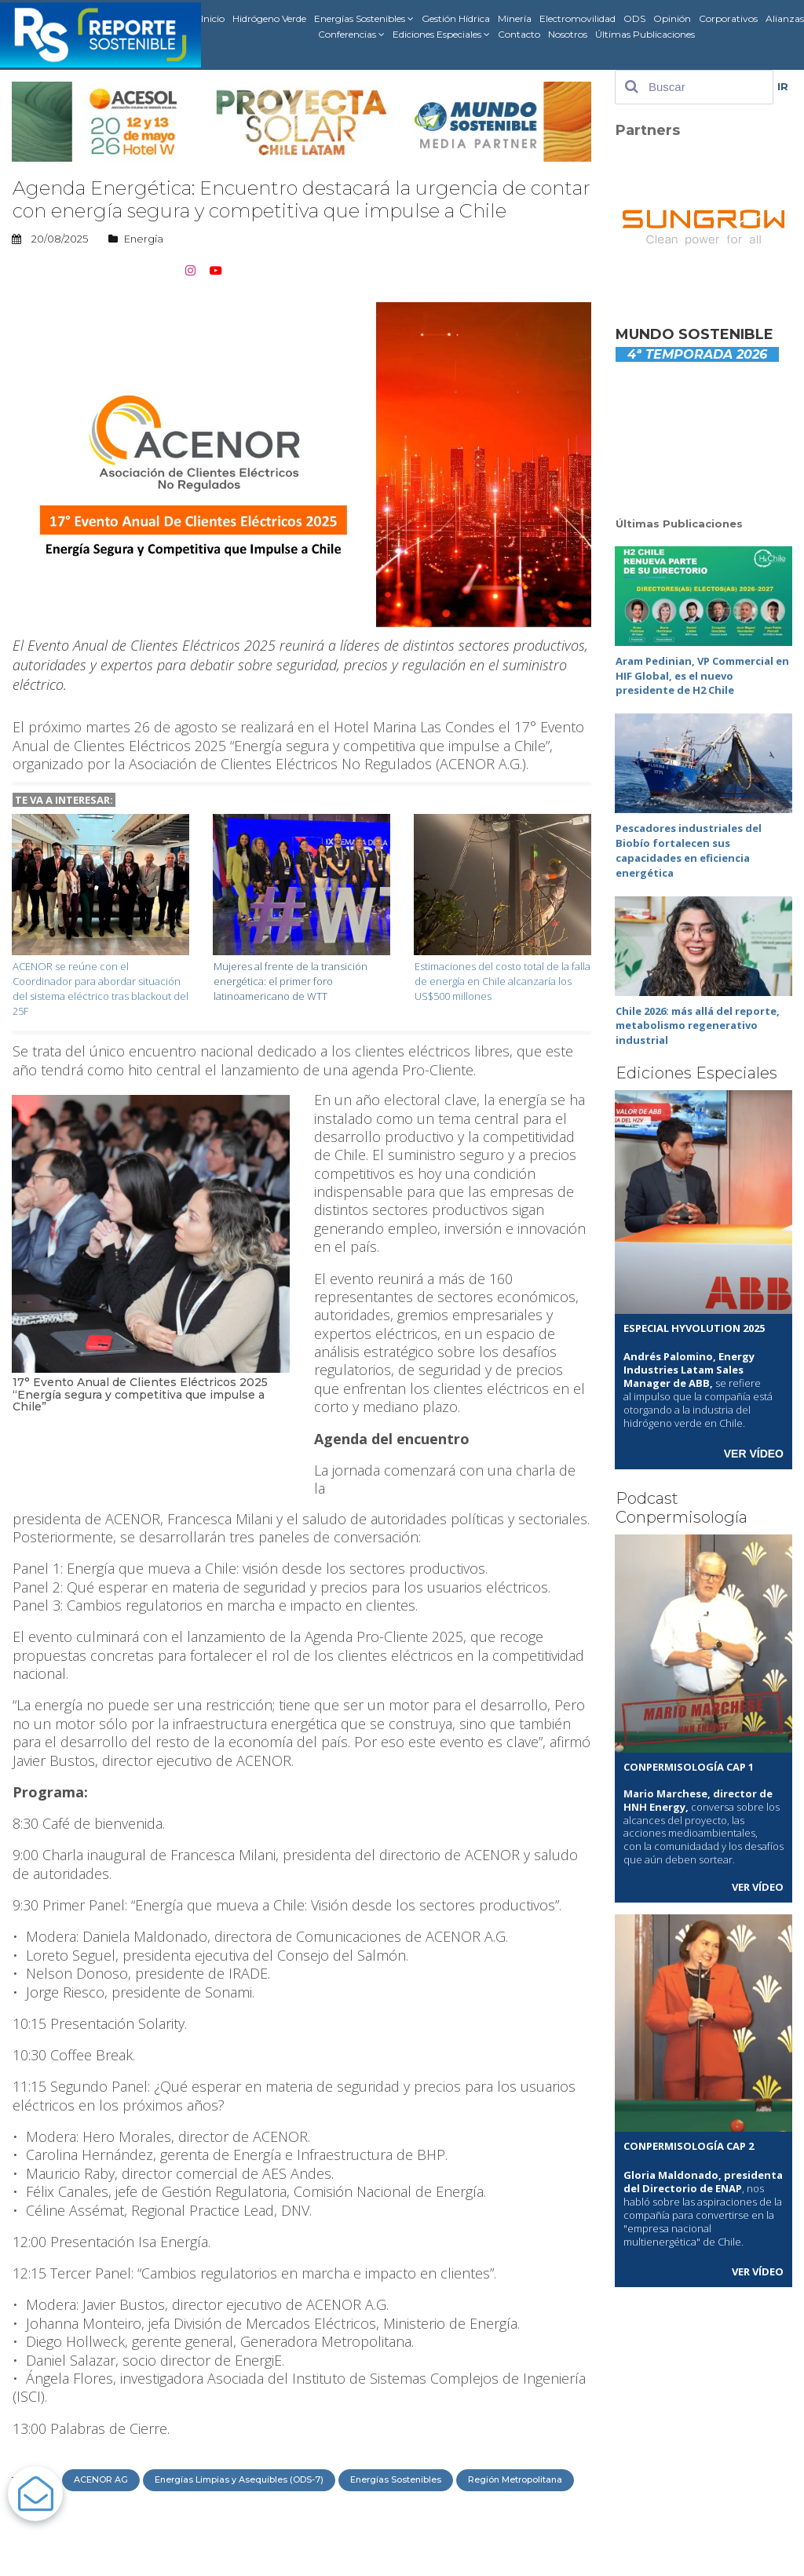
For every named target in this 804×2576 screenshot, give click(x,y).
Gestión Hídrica (456, 18)
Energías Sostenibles (364, 19)
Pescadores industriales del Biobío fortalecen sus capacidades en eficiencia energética (689, 842)
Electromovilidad (577, 18)
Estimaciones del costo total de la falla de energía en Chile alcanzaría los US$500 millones (502, 978)
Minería (515, 18)
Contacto (519, 34)
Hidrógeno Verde (269, 18)
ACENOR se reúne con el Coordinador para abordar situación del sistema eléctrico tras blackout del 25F (100, 985)
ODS (634, 18)
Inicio (213, 18)
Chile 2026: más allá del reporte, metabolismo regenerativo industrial (698, 1011)
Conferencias (351, 34)
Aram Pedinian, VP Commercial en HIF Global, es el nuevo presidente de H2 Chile (702, 673)
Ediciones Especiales (441, 34)
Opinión (672, 18)
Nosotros (567, 34)
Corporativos (728, 18)
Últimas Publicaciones (645, 34)
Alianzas (785, 18)
